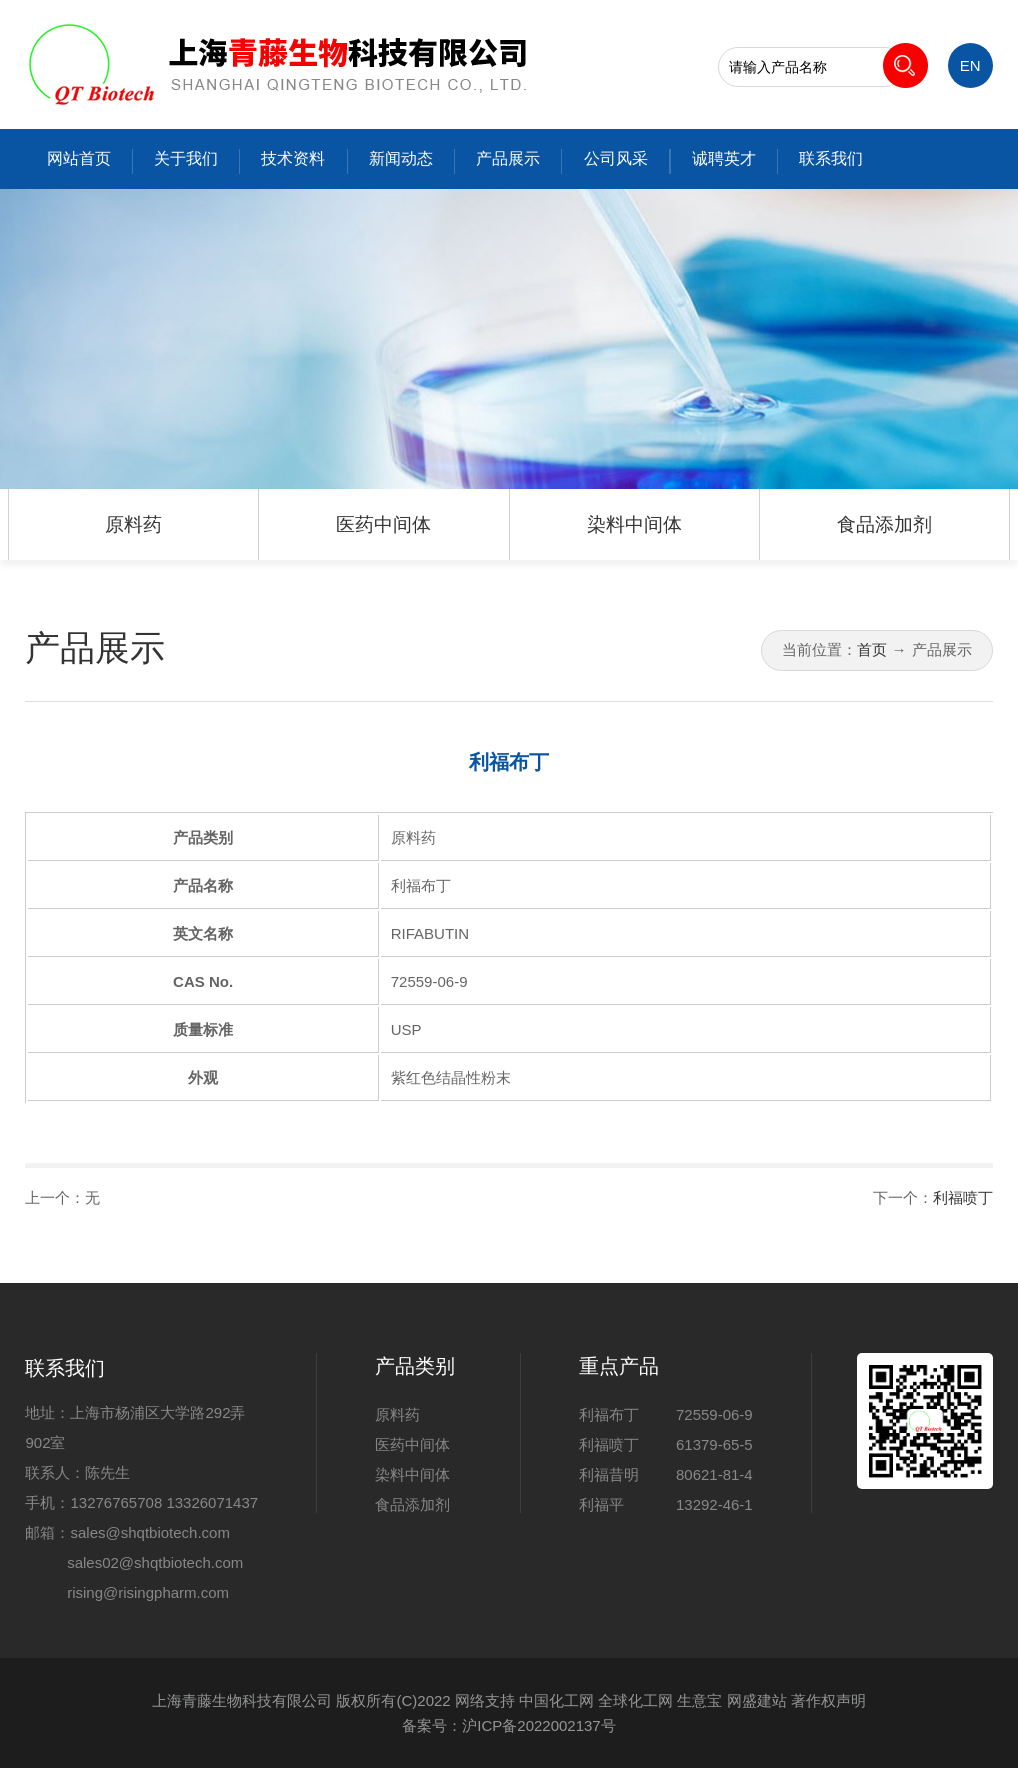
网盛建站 (757, 1700)
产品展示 (508, 158)
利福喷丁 (963, 1197)
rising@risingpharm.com (148, 1592)
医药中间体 (383, 524)
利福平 (601, 1504)
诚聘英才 (724, 158)
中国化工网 (556, 1700)
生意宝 (699, 1700)
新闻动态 (401, 158)
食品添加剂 (884, 524)
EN (970, 65)
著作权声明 (828, 1700)
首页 (872, 649)
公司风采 (616, 158)
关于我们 (186, 158)
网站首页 (79, 158)
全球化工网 (635, 1700)
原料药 (133, 524)
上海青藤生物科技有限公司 (242, 1700)
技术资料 (293, 158)
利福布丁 (609, 1414)
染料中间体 (634, 524)
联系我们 (831, 158)
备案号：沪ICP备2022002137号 (508, 1725)
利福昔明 (609, 1474)
